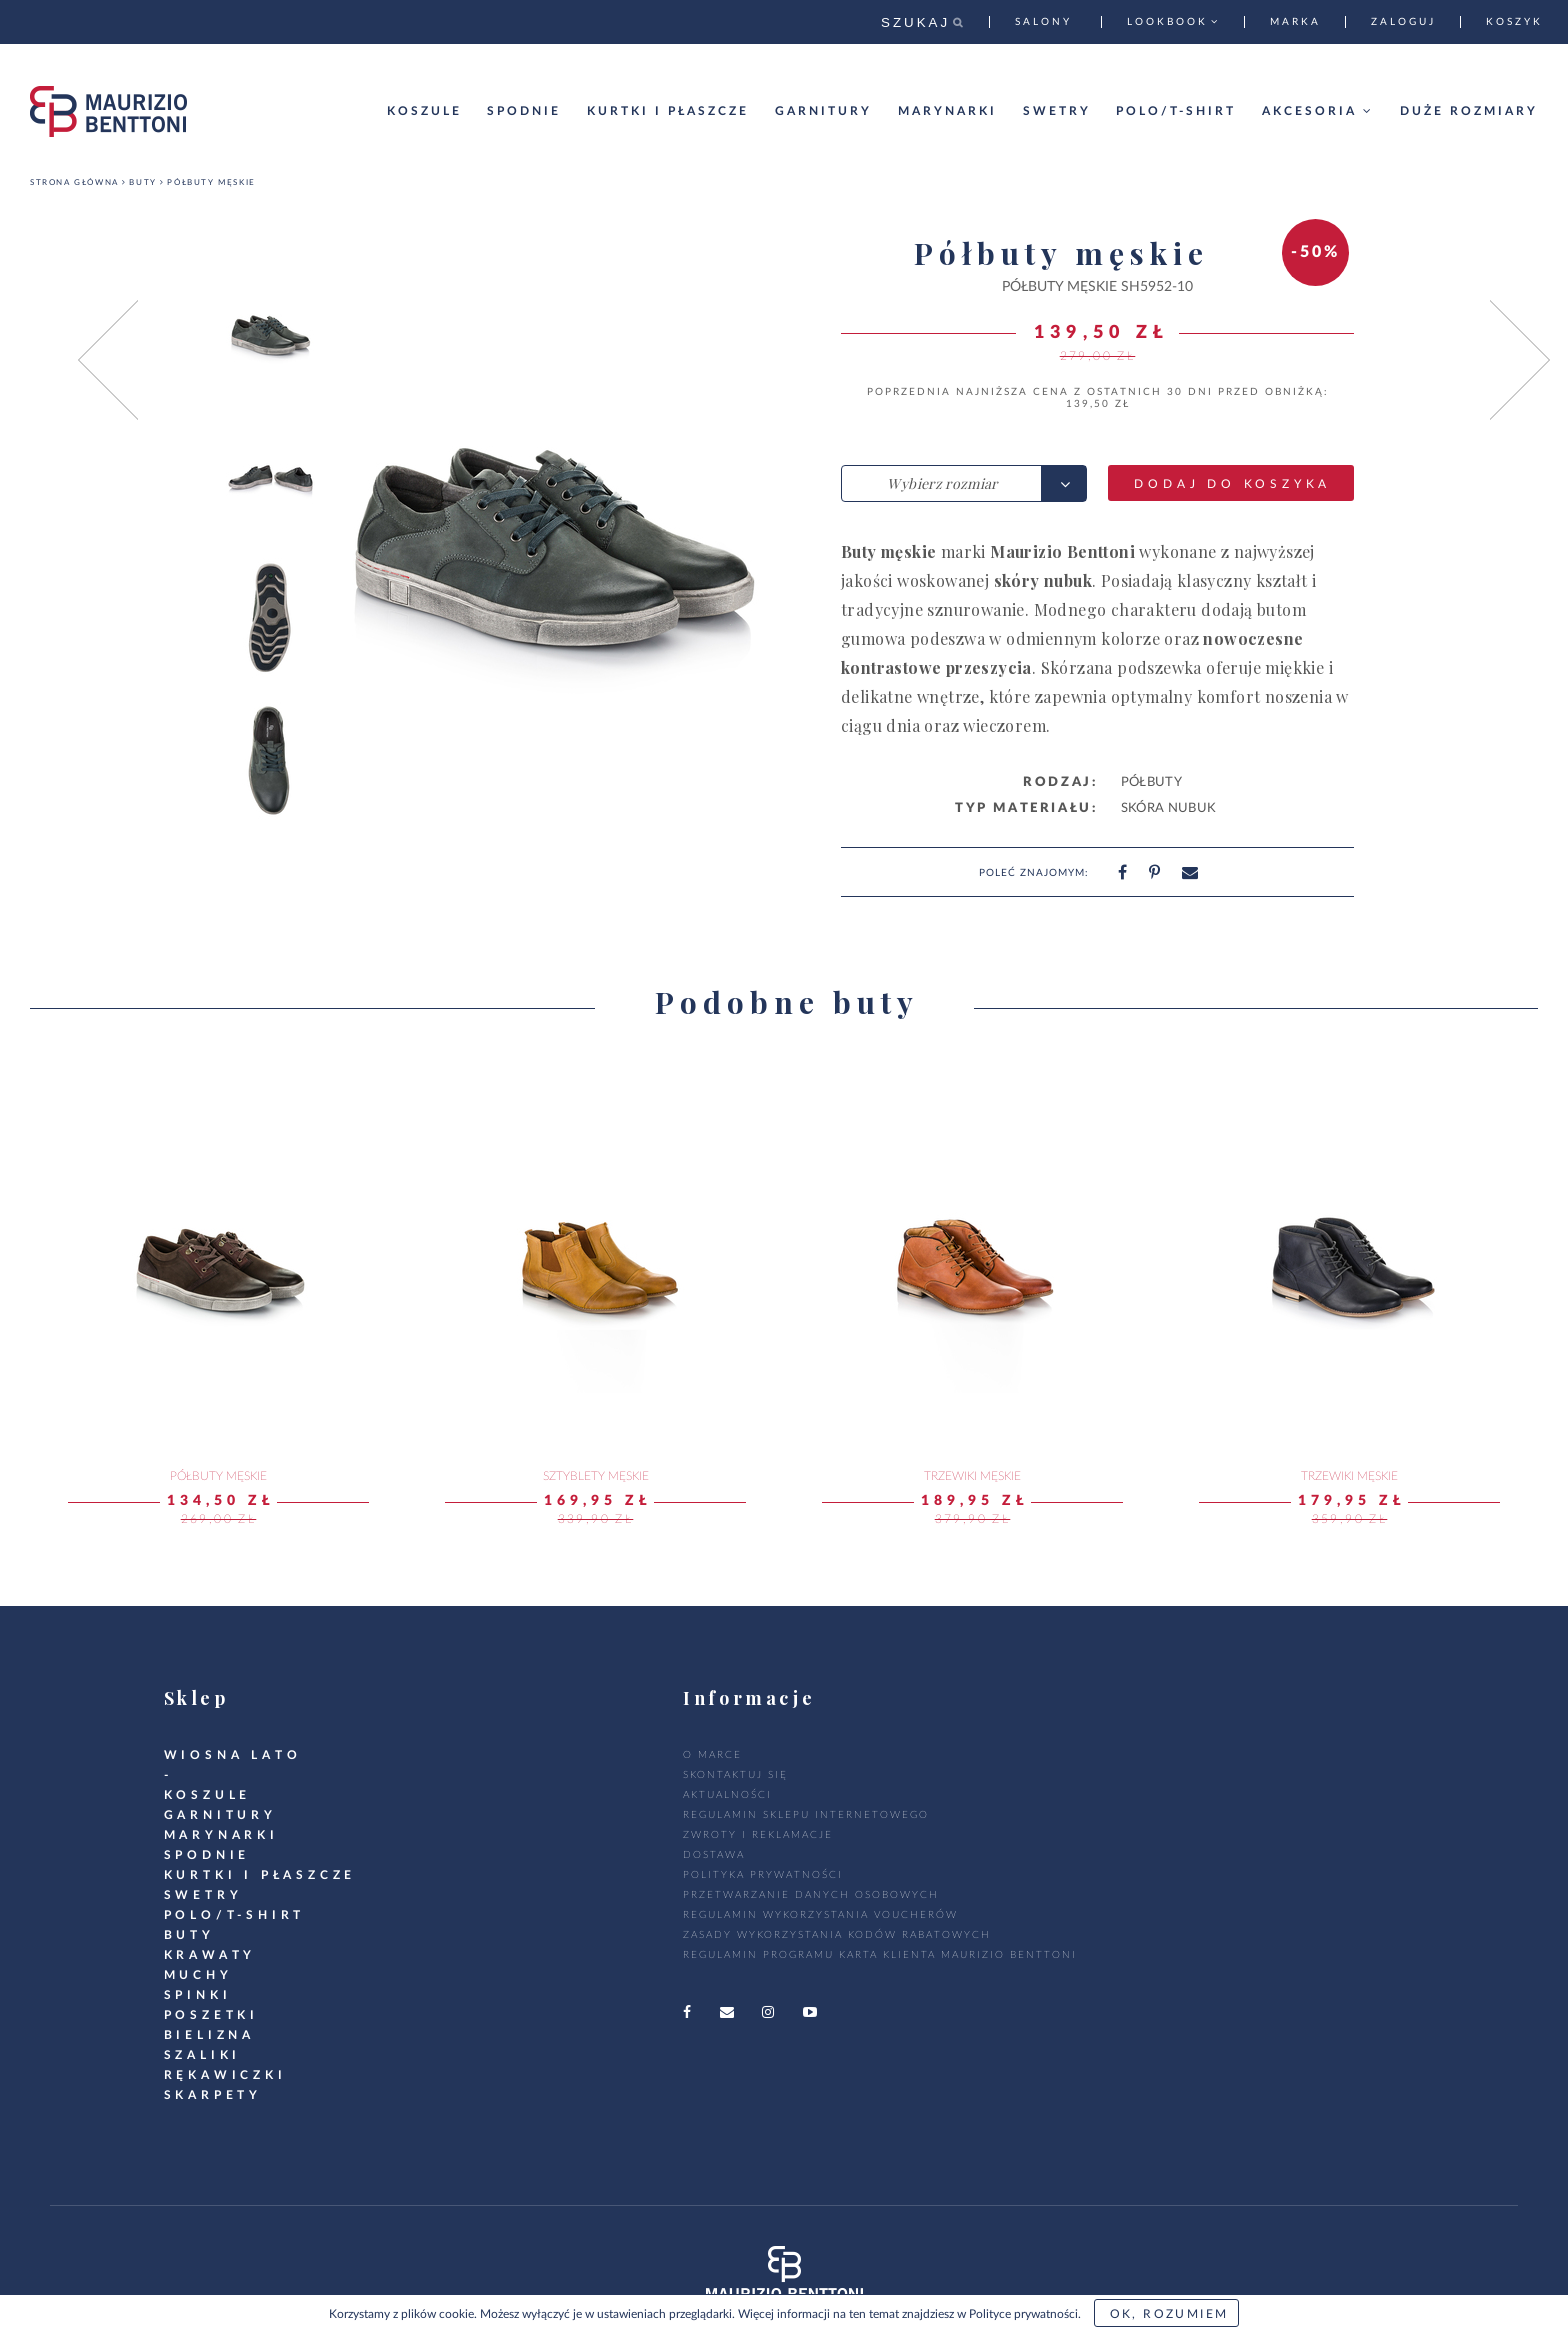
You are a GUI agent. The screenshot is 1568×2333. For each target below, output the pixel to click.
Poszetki (211, 2015)
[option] (271, 334)
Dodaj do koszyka (1232, 484)
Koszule (424, 111)
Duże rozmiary (1469, 111)
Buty (142, 183)
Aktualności (727, 1795)
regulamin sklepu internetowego (806, 1815)
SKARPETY (213, 2095)
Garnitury (823, 111)
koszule (208, 1795)
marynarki (221, 1835)
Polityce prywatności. (1025, 2314)
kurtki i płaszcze (260, 1875)
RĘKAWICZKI (225, 2075)
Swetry (1057, 111)
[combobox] (964, 483)
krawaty (210, 1955)
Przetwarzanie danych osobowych (811, 1895)
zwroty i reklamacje (758, 1835)
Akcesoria (1318, 111)
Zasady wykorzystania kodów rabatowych (837, 1935)
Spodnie (524, 111)
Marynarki (947, 111)
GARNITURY (220, 1815)
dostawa (714, 1855)
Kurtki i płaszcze (668, 111)
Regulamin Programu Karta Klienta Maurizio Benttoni (880, 1955)
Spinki (198, 1995)
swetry (203, 1895)
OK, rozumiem (1169, 2314)
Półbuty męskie (211, 183)
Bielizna (209, 2035)
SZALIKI (203, 2055)
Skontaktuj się (735, 1775)
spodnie (207, 1855)
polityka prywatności (763, 1875)
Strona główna (74, 183)
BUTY (189, 1935)
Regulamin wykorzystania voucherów (820, 1915)
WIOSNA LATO (233, 1755)
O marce (712, 1755)
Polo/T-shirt (1176, 111)
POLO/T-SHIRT (235, 1915)
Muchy (198, 1975)
